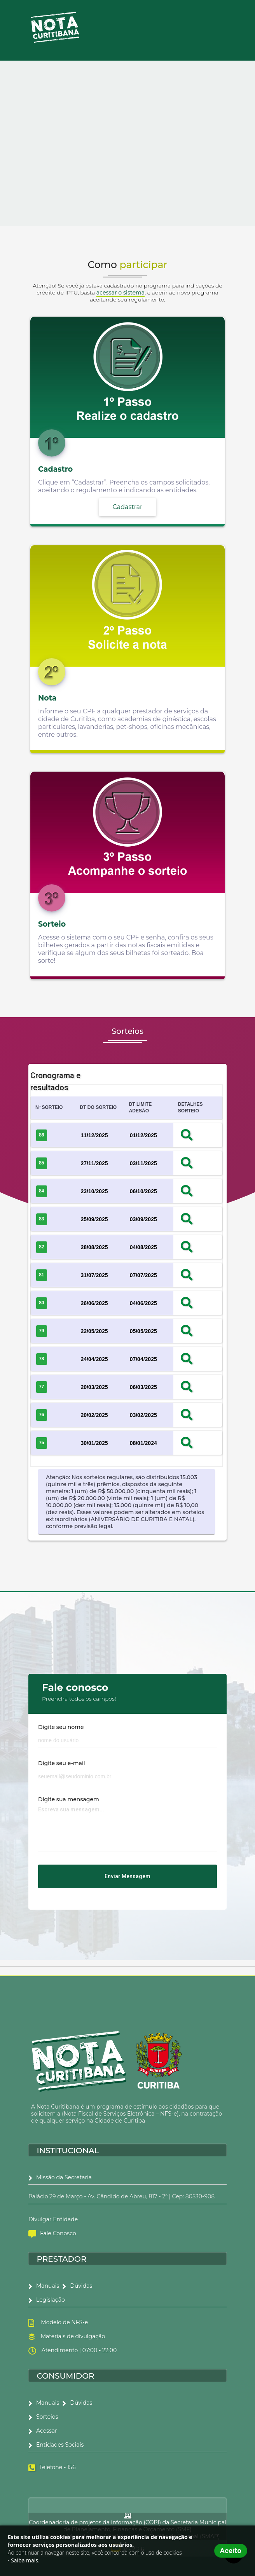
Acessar (42, 2430)
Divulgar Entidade (53, 2219)
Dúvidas (77, 2285)
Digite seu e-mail (61, 1763)
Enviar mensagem (127, 1876)
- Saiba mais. (24, 2560)
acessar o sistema (120, 292)
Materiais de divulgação (72, 2336)
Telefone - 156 (57, 2467)
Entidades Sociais (56, 2444)
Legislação (46, 2299)
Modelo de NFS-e (63, 2322)
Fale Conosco (52, 2233)
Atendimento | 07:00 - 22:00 (78, 2350)
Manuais (43, 2285)
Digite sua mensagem (68, 1799)
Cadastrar (128, 507)
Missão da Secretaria (60, 2177)
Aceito (230, 2550)
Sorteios (43, 2416)
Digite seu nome (61, 1727)
